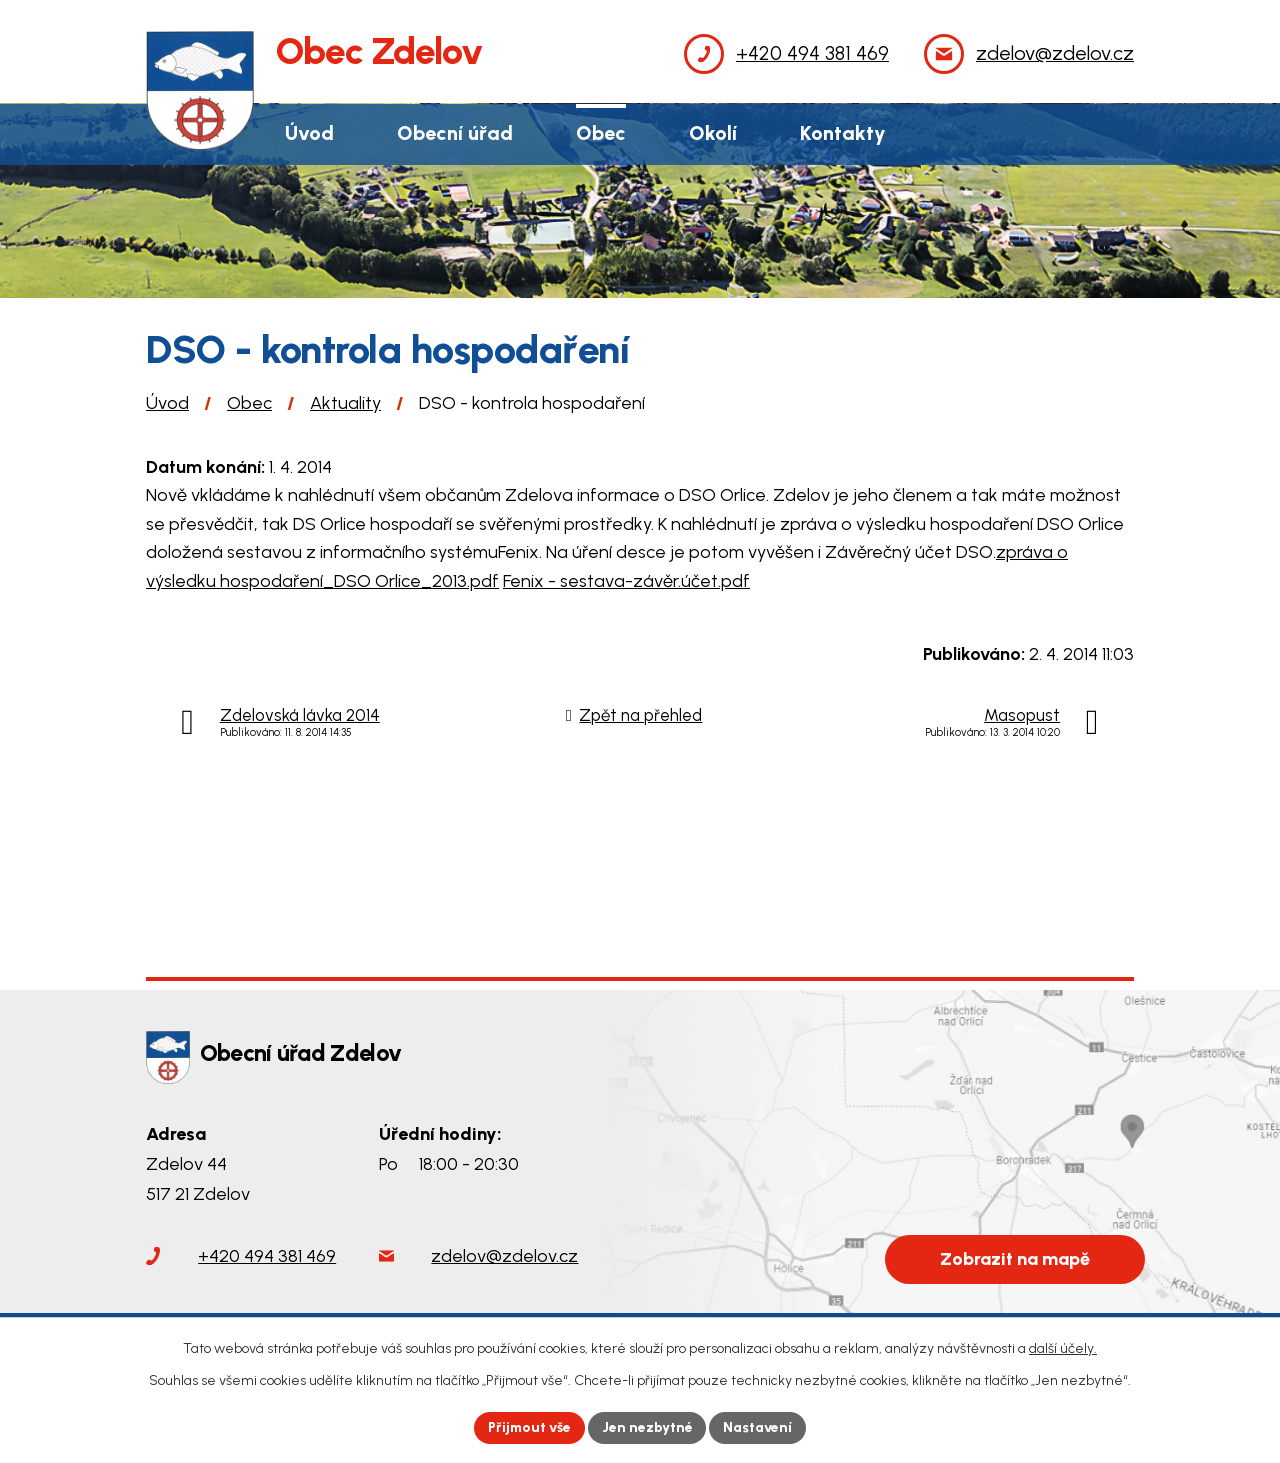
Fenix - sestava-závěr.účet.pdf (626, 581)
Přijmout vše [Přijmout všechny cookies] (529, 1427)
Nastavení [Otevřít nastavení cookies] (759, 1427)
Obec (249, 403)
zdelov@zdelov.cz (504, 1256)
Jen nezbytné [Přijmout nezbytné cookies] (648, 1427)
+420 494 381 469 (267, 1256)
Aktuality (345, 403)
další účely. (1063, 1348)
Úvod (167, 403)
